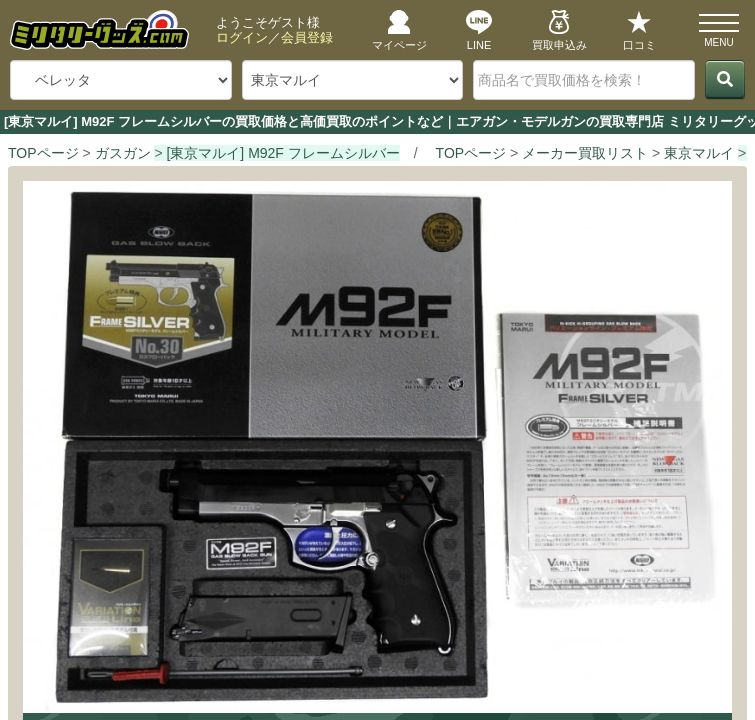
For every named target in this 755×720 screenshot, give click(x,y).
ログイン (242, 37)
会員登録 (307, 37)
